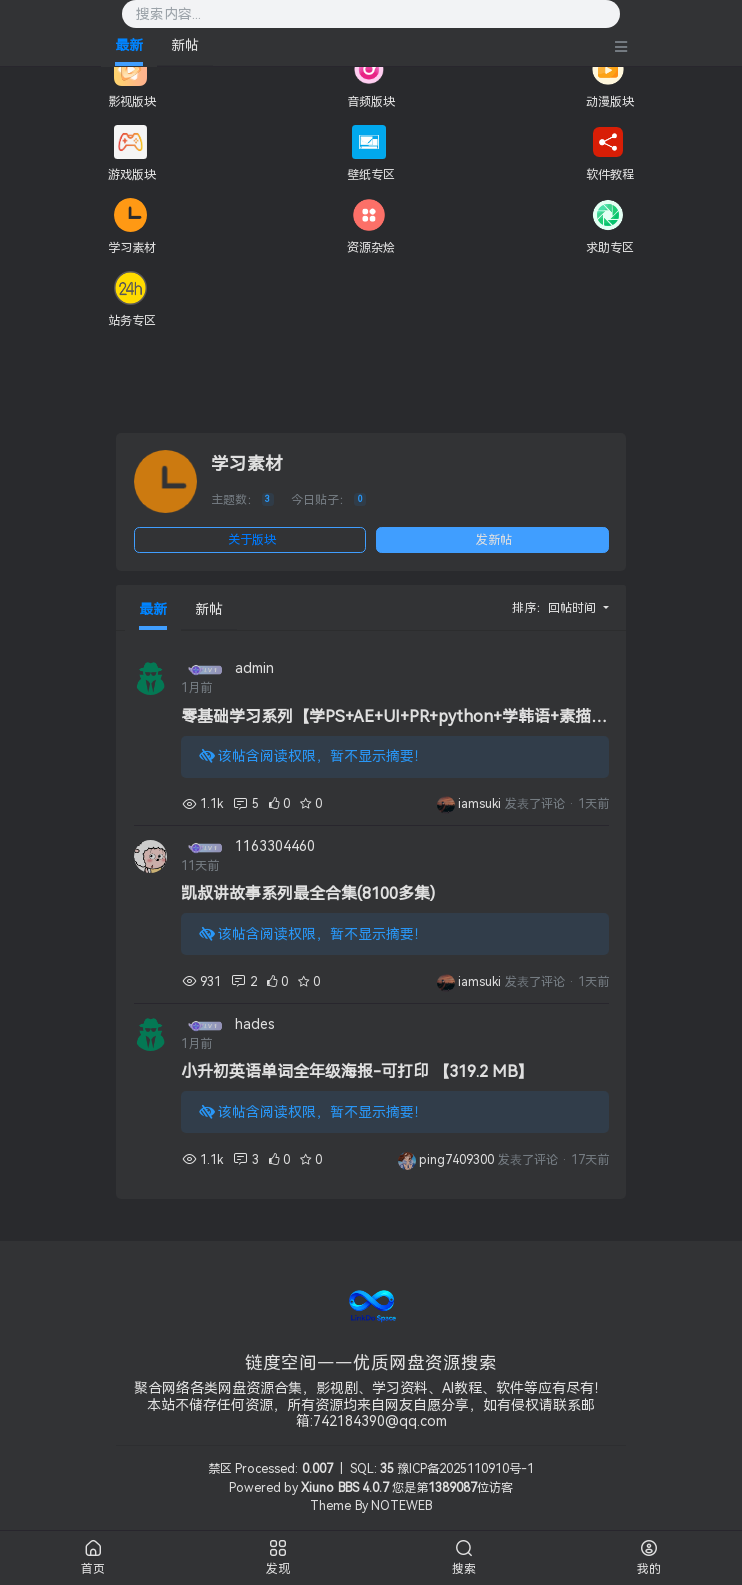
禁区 (220, 1469)
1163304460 (275, 846)
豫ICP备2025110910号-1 (465, 1469)
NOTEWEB (401, 1506)
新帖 (185, 45)
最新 (129, 45)
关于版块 (252, 540)
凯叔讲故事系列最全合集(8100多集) (308, 893)
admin (254, 668)
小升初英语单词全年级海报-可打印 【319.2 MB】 (357, 1071)
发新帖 (494, 540)
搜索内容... (168, 14)
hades (255, 1024)
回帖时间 (573, 608)
